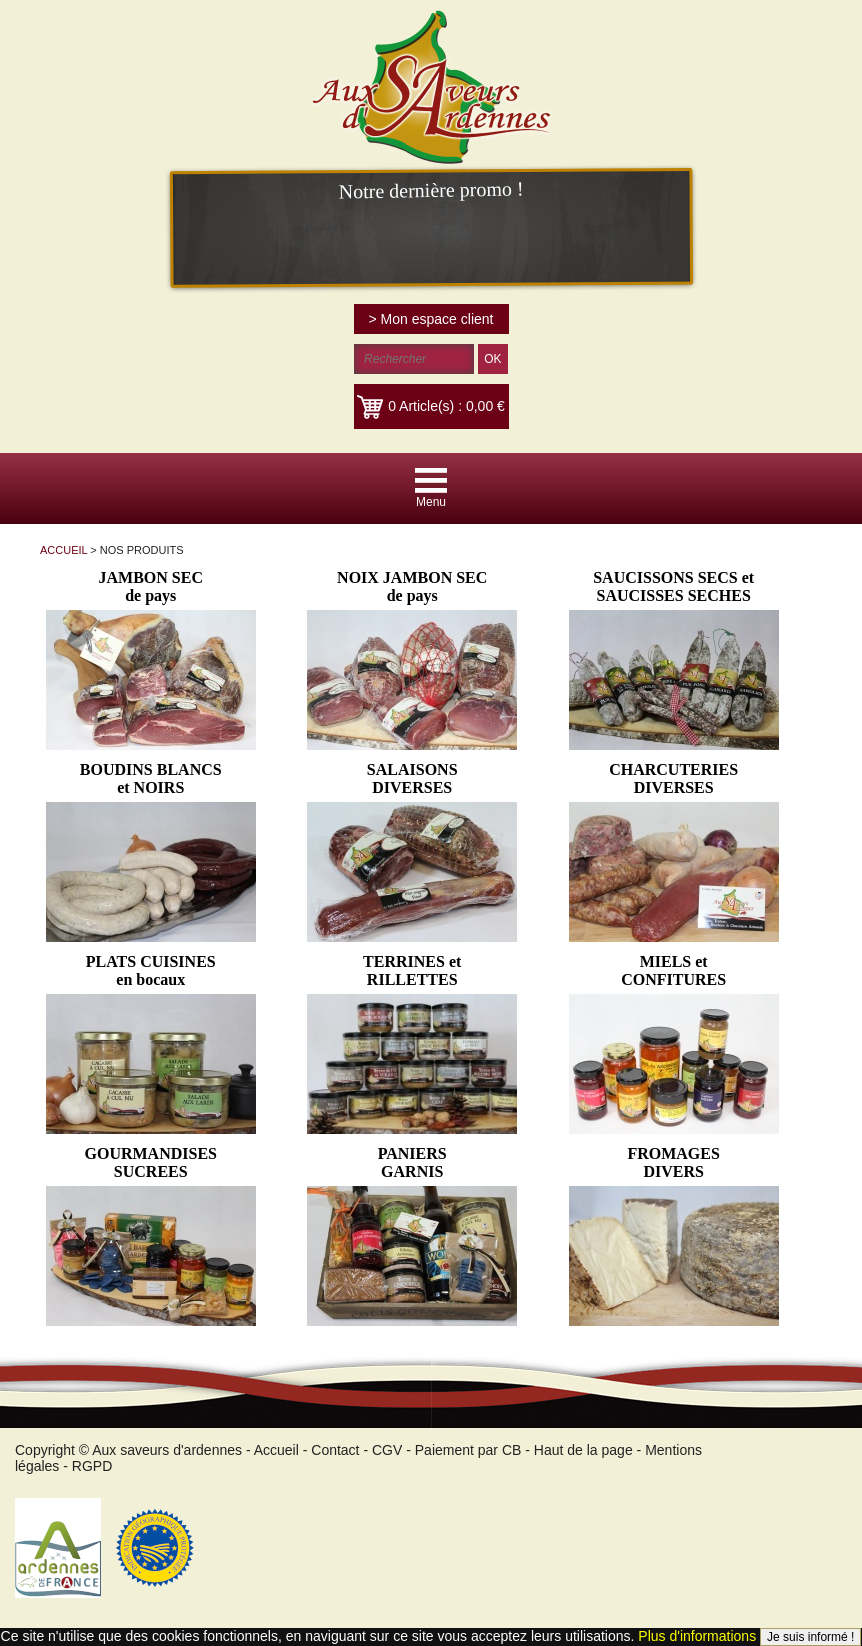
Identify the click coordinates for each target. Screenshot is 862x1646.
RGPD (92, 1466)
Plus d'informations (697, 1636)
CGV (387, 1450)
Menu (431, 502)
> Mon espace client (431, 319)
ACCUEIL (63, 550)
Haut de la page (583, 1450)
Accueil (276, 1450)
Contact (335, 1450)
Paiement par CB (468, 1450)
